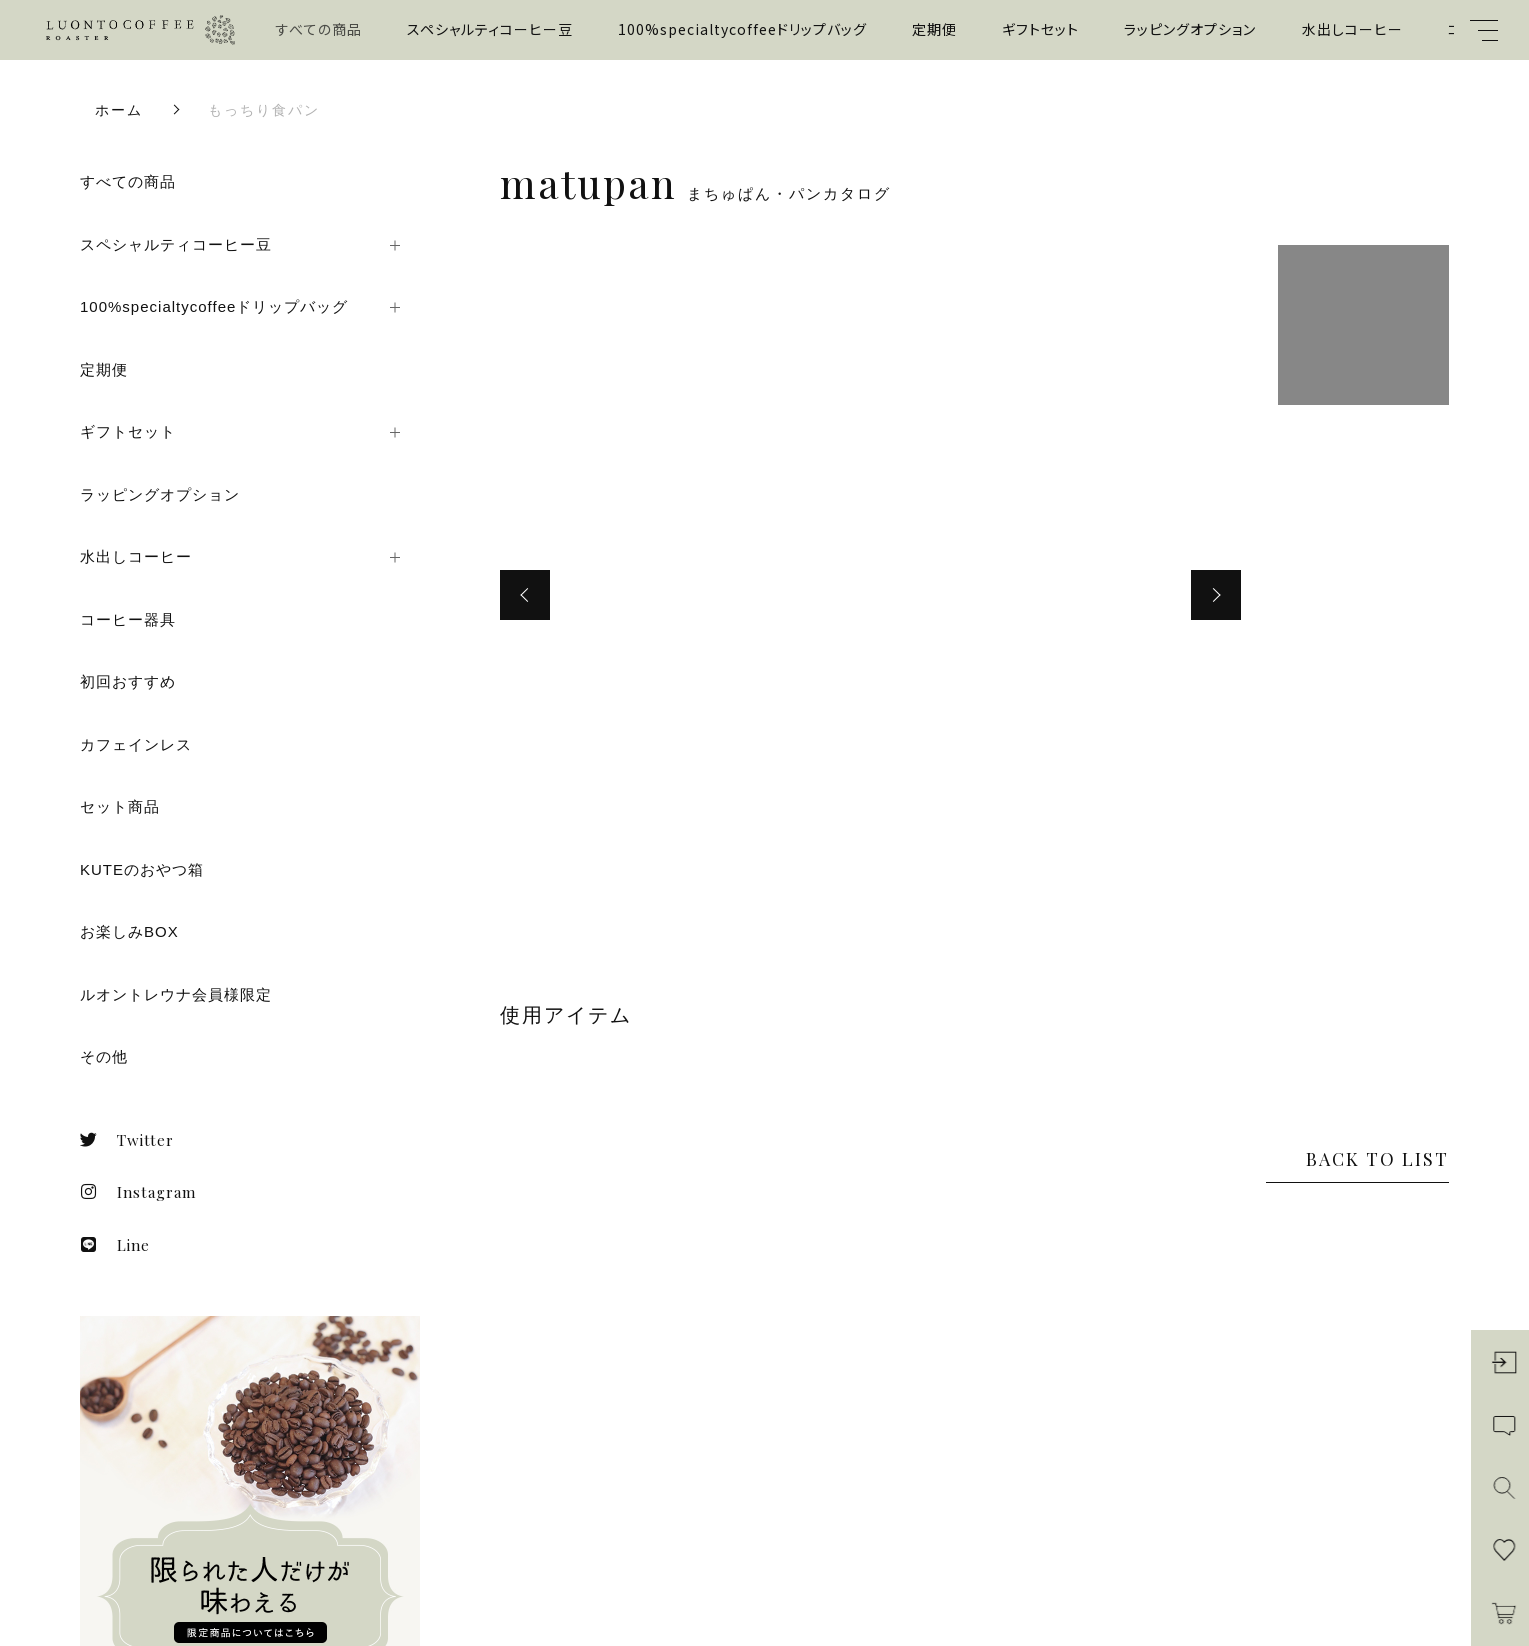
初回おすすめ (128, 681)
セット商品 (120, 806)
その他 (104, 1056)
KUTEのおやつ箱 (142, 869)
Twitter (127, 1140)
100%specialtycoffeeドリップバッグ (742, 29)
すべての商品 (319, 29)
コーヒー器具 (128, 619)
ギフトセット (1040, 29)
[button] (525, 595)
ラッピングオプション (1190, 29)
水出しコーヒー (1352, 29)
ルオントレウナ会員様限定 (176, 994)
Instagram (138, 1192)
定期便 (934, 29)
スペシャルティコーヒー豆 (490, 29)
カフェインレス (136, 744)
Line (115, 1245)
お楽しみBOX (129, 931)
